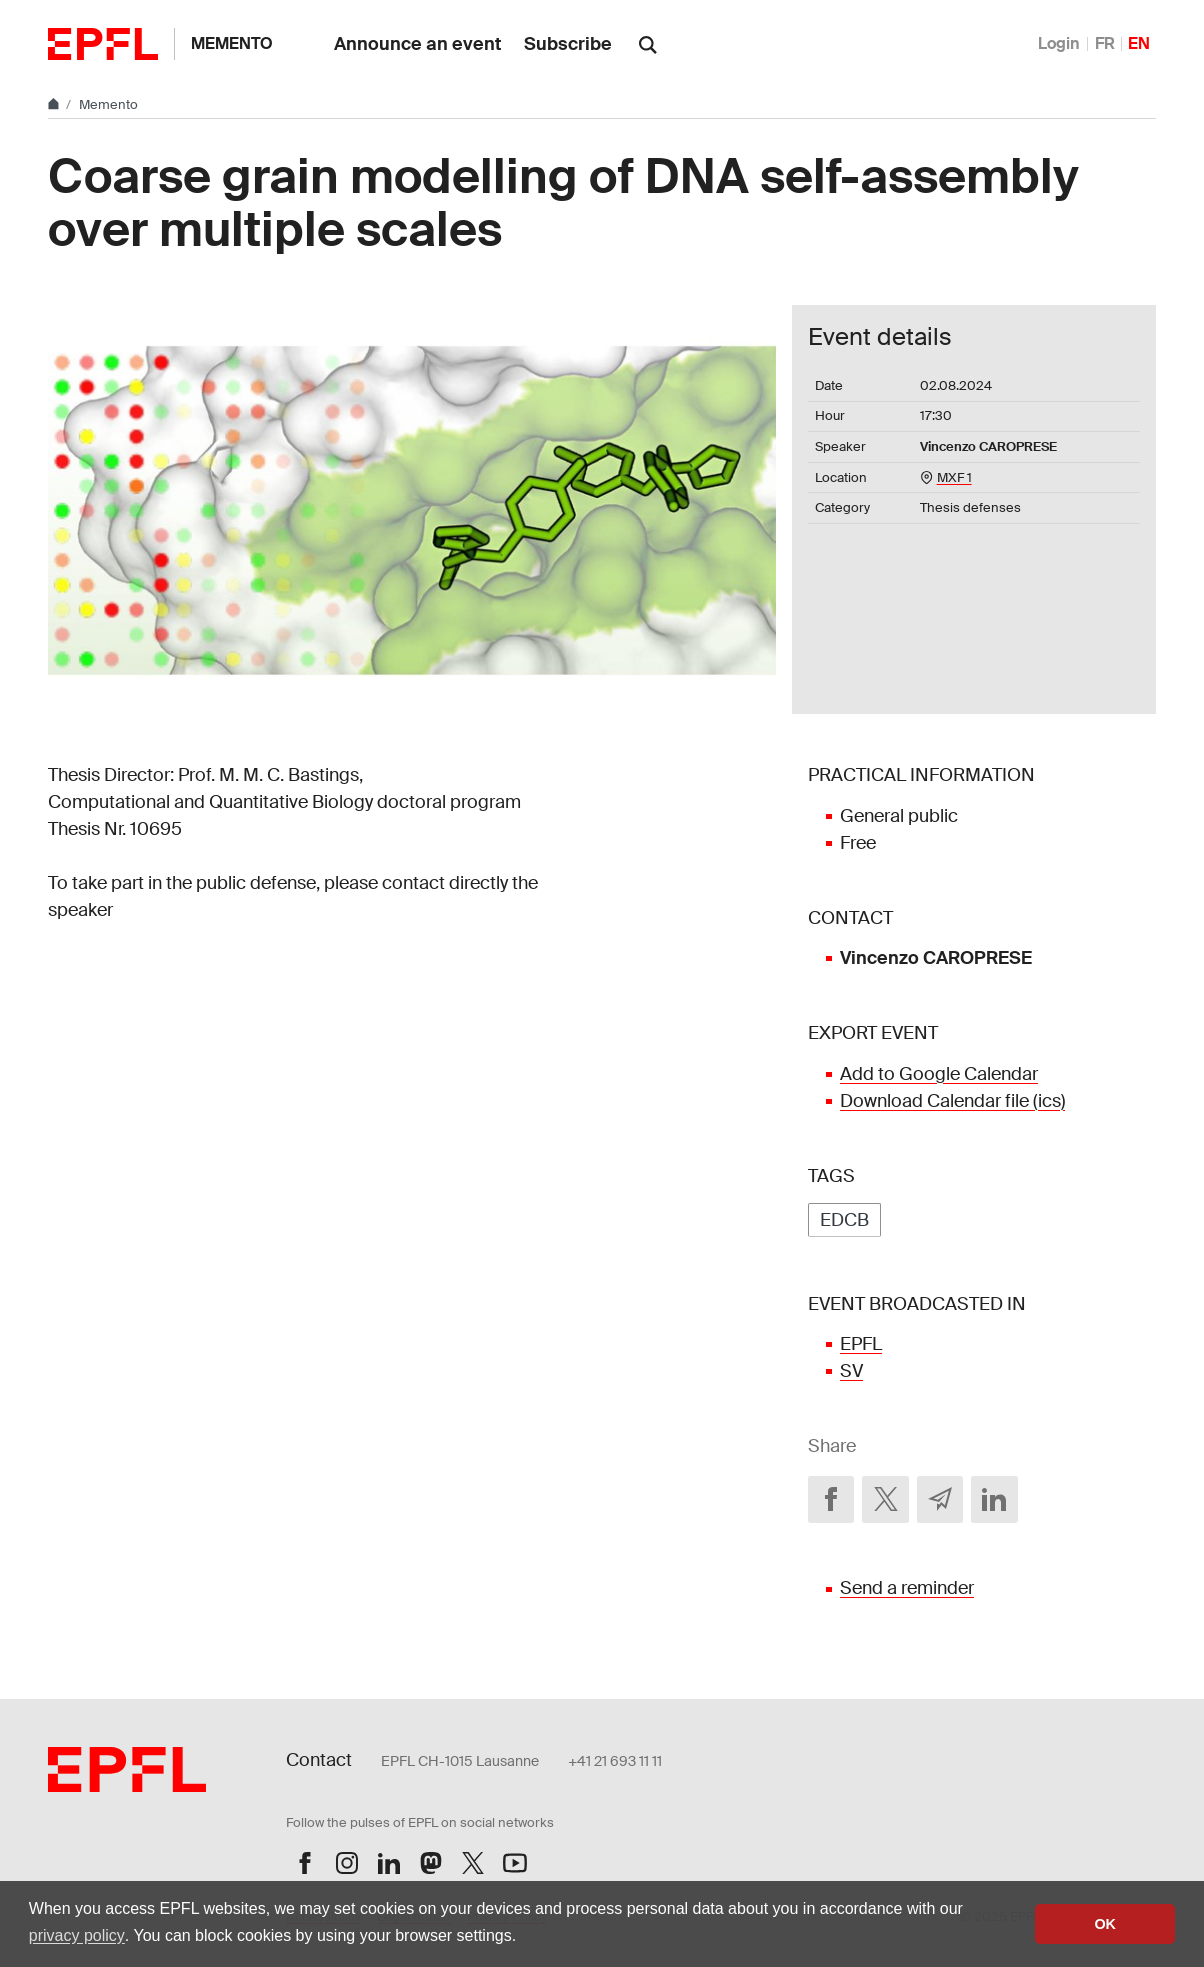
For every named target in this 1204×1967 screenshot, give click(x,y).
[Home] (55, 104)
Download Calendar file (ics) (952, 1101)
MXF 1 (954, 477)
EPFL (861, 1344)
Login (1059, 43)
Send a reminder (907, 1588)
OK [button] (1105, 1924)
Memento (232, 43)
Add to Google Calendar (939, 1074)
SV (851, 1371)
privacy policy (77, 1935)
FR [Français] (1105, 43)
